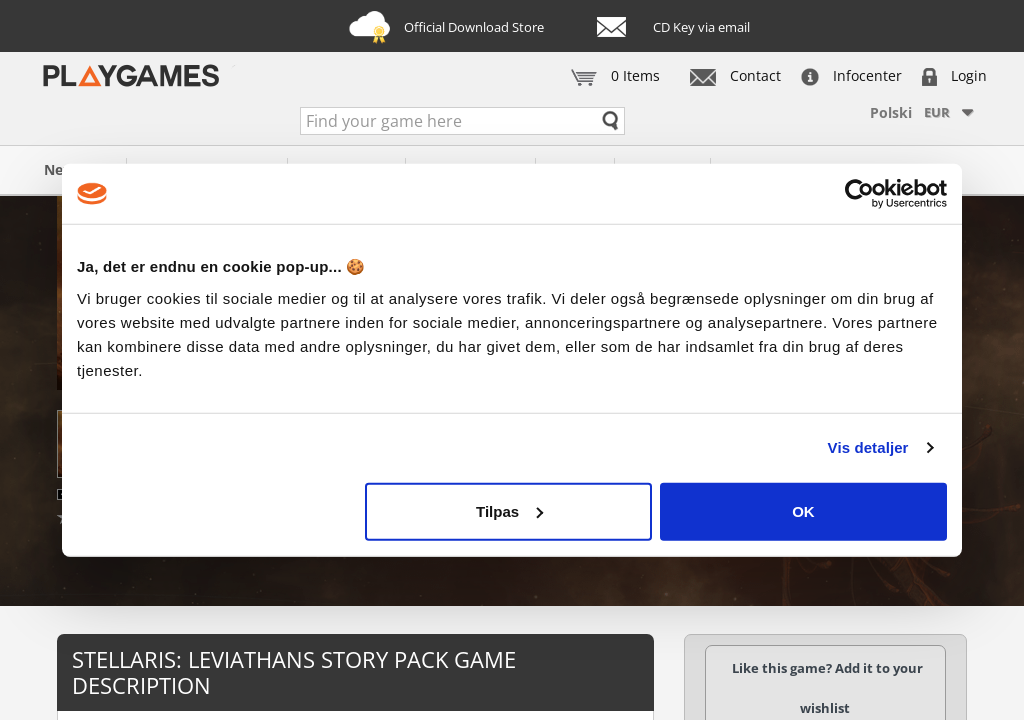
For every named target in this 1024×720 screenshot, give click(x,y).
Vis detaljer (868, 447)
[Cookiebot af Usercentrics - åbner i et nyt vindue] (859, 194)
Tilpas (509, 510)
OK (803, 510)
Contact (735, 75)
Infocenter (851, 75)
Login (954, 75)
